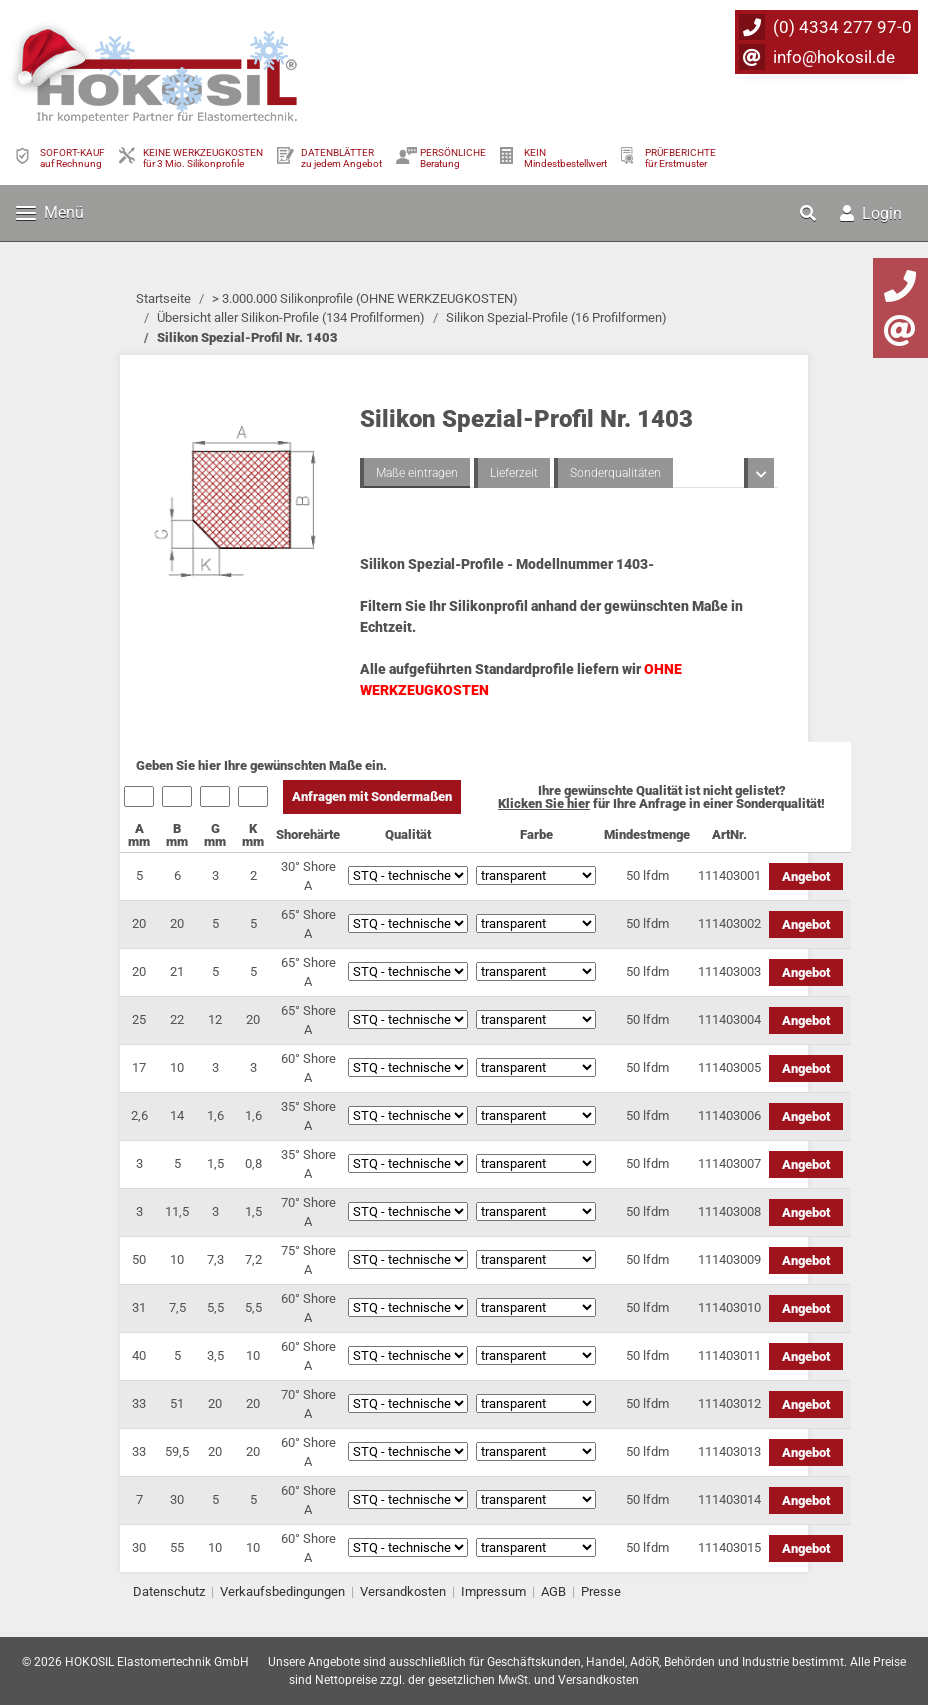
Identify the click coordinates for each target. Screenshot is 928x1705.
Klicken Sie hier (544, 803)
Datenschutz (169, 1591)
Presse (601, 1591)
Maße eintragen (417, 473)
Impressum (493, 1591)
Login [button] (871, 213)
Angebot (806, 876)
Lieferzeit (514, 473)
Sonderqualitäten (615, 473)
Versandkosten (403, 1591)
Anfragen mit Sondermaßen (372, 796)
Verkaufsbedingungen (282, 1591)
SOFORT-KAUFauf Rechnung (72, 158)
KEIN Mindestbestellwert (565, 158)
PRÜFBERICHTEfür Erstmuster (680, 158)
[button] (810, 213)
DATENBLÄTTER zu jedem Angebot (341, 158)
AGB (553, 1591)
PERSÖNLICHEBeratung (453, 158)
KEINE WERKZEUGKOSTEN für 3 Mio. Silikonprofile (203, 158)
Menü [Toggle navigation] (50, 212)
